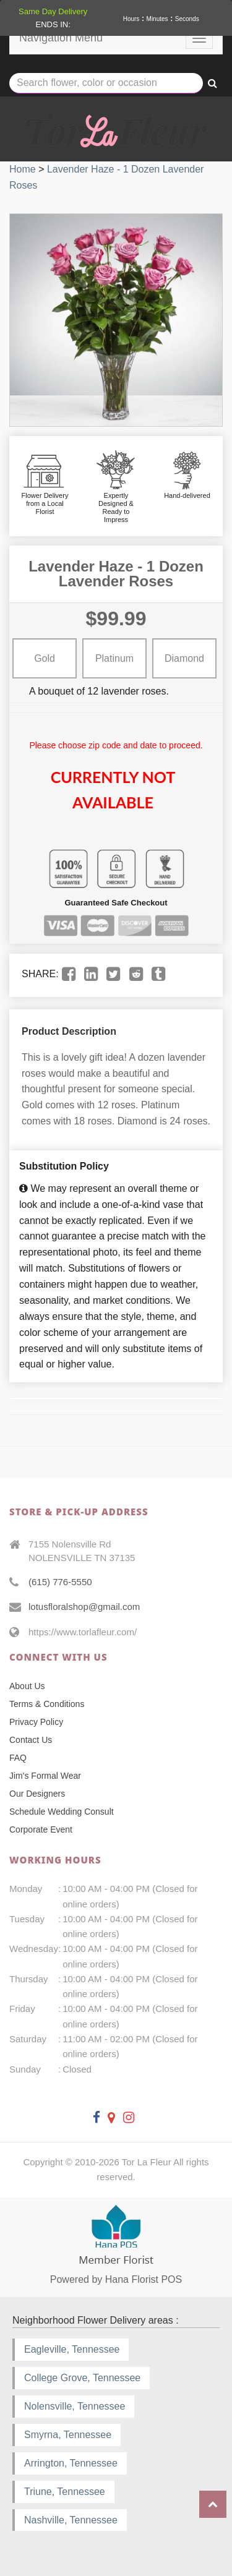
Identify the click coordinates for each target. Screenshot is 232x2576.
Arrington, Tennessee (71, 2463)
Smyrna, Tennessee (67, 2434)
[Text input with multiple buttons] (106, 83)
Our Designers (37, 1794)
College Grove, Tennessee (82, 2378)
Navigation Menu (61, 38)
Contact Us (30, 1740)
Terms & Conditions (46, 1704)
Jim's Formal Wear (45, 1776)
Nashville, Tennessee (71, 2520)
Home (22, 169)
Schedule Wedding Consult (61, 1811)
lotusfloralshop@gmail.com (84, 1606)
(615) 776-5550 (60, 1582)
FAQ (18, 1758)
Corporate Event (40, 1829)
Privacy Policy (36, 1722)
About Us (27, 1686)
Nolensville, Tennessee (74, 2406)
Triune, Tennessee (64, 2491)
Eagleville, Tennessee (71, 2349)
